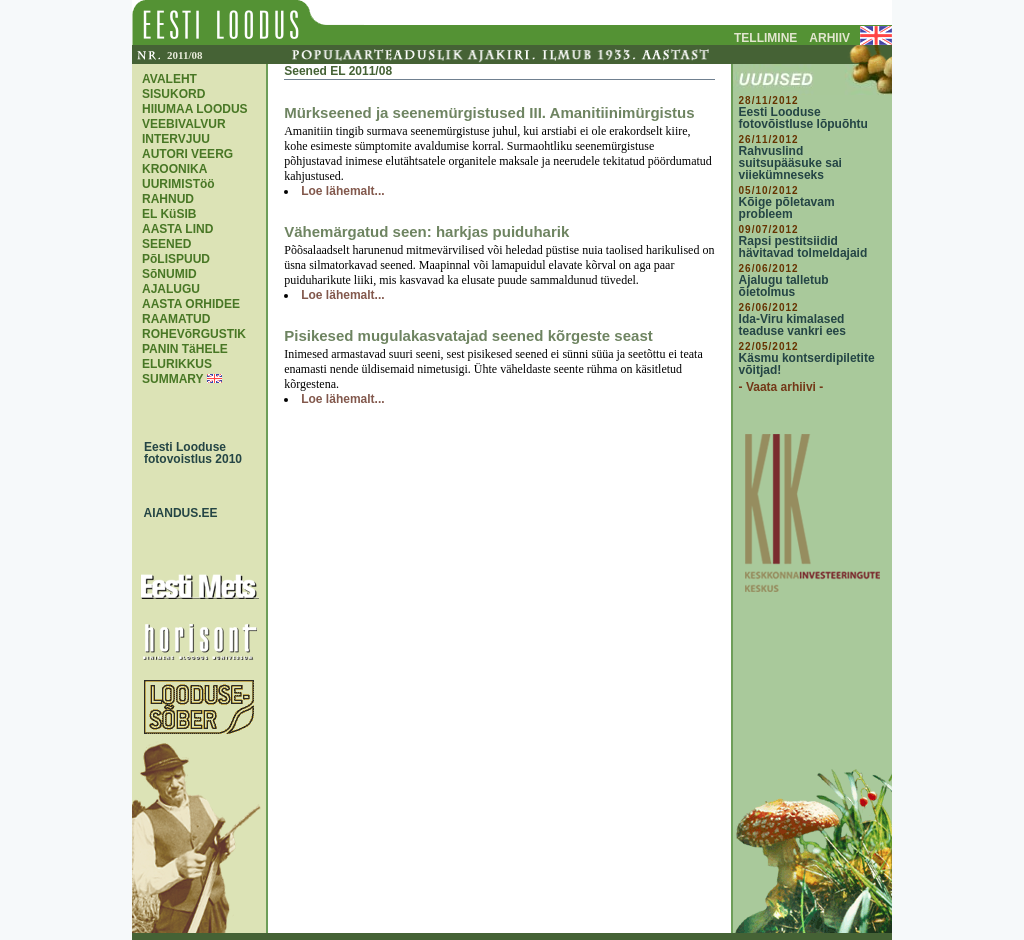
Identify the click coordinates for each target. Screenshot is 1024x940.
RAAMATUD (176, 319)
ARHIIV (829, 38)
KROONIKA (174, 169)
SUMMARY (172, 379)
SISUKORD (173, 94)
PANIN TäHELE (185, 349)
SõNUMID (169, 274)
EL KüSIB (169, 214)
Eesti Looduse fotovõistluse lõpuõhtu (803, 118)
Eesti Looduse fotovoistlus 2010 (188, 453)
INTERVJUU (176, 139)
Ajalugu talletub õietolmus (784, 286)
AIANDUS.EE (176, 513)
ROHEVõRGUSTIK (194, 334)
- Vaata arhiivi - (781, 387)
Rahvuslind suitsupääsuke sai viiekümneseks (790, 163)
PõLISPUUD (176, 259)
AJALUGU (171, 289)
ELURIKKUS (177, 364)
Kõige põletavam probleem (787, 208)
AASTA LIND (177, 229)
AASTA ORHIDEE (191, 304)
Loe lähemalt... (342, 191)
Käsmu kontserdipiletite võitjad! (807, 364)
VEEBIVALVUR (184, 124)
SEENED (166, 244)
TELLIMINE (765, 38)
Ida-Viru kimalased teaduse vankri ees (792, 325)
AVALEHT (169, 79)
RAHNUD (168, 199)
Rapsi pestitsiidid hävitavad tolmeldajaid (803, 247)
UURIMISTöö (178, 184)
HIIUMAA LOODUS (195, 109)
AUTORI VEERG (187, 154)
